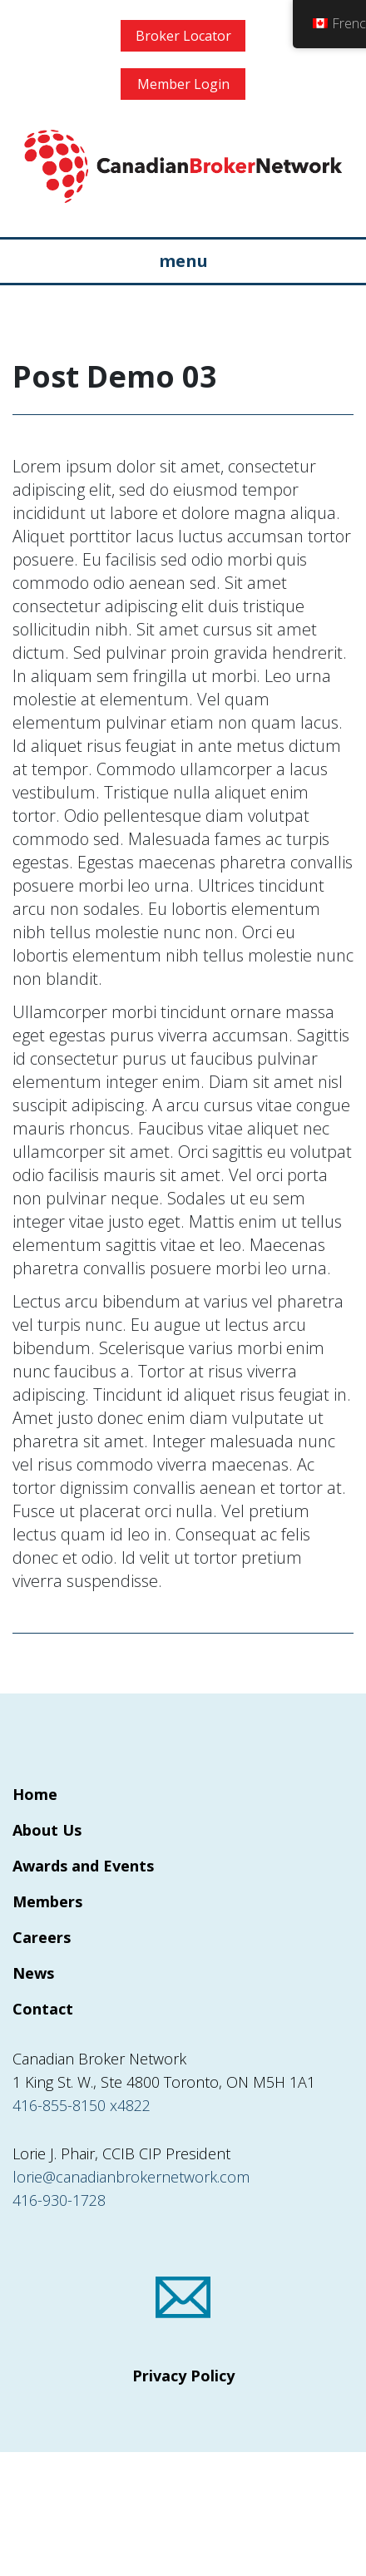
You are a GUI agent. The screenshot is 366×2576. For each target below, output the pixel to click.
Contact (42, 2009)
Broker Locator (183, 36)
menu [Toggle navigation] (183, 261)
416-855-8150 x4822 (81, 2105)
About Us (47, 1830)
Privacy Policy (183, 2376)
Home (34, 1794)
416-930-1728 (59, 2200)
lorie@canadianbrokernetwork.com (131, 2177)
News (33, 1973)
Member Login (183, 84)
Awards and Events (83, 1866)
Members (47, 1901)
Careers (41, 1937)
